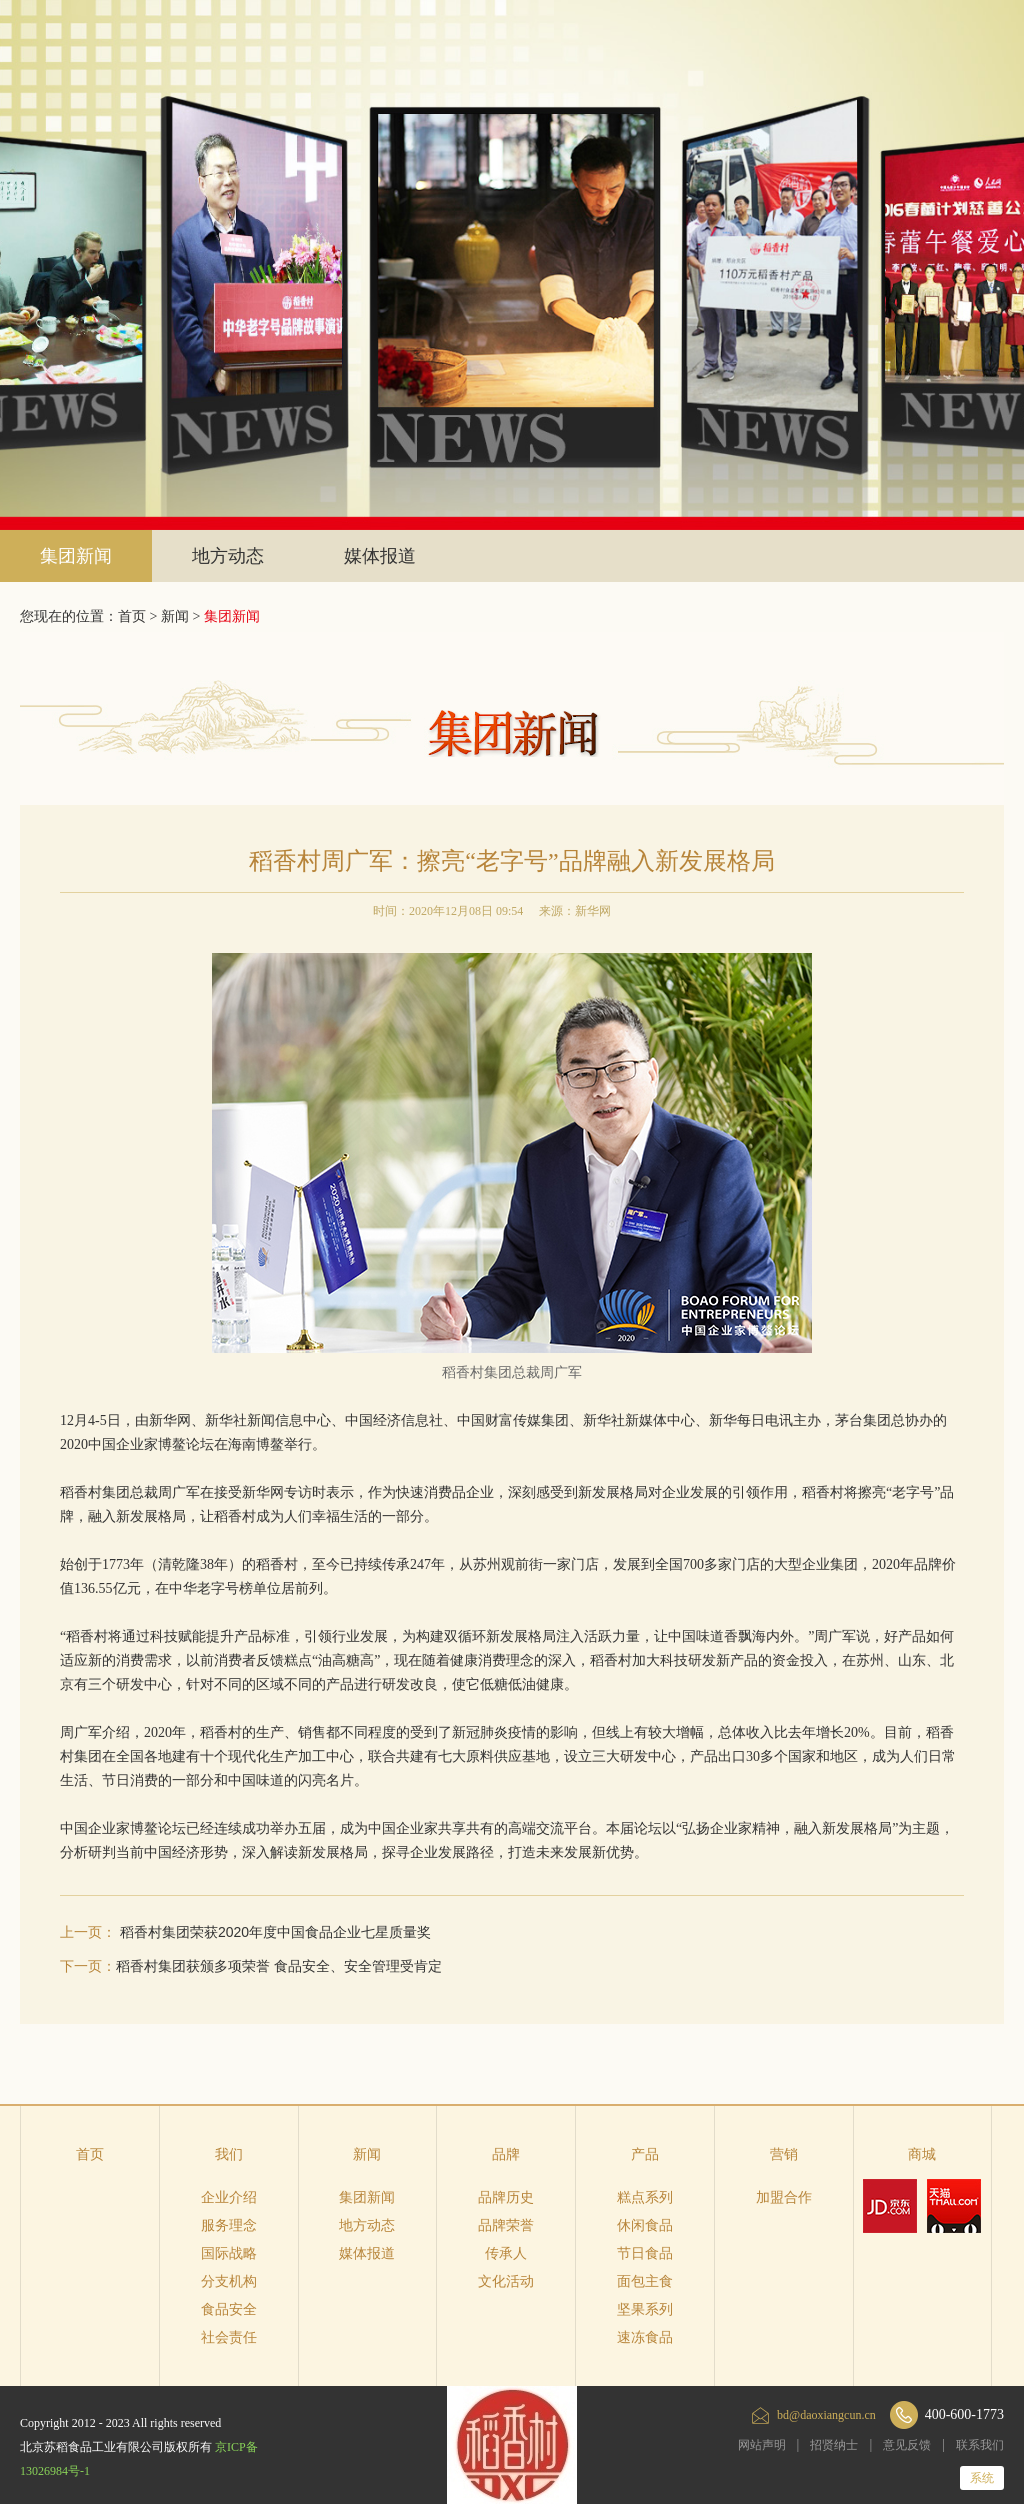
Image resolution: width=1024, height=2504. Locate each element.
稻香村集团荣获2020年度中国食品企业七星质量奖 (275, 1932)
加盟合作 (784, 2197)
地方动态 (228, 556)
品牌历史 (506, 2197)
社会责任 (229, 2337)
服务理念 (229, 2225)
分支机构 (229, 2281)
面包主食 (645, 2281)
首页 (90, 2154)
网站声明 (762, 2445)
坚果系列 (645, 2309)
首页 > (139, 616)
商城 (922, 2154)
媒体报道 (380, 556)
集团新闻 (76, 556)
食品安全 (229, 2309)
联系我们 (980, 2445)
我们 (229, 2154)
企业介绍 (229, 2197)
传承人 (506, 2253)
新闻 (175, 616)
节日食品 (645, 2253)
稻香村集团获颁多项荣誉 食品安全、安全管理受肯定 (279, 1966)
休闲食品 (645, 2225)
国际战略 (229, 2253)
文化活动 (506, 2281)
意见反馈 (907, 2445)
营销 (784, 2154)
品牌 (506, 2154)
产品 (645, 2154)
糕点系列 (645, 2197)
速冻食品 (645, 2337)
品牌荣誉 (506, 2225)
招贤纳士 (834, 2445)
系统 (982, 2478)
